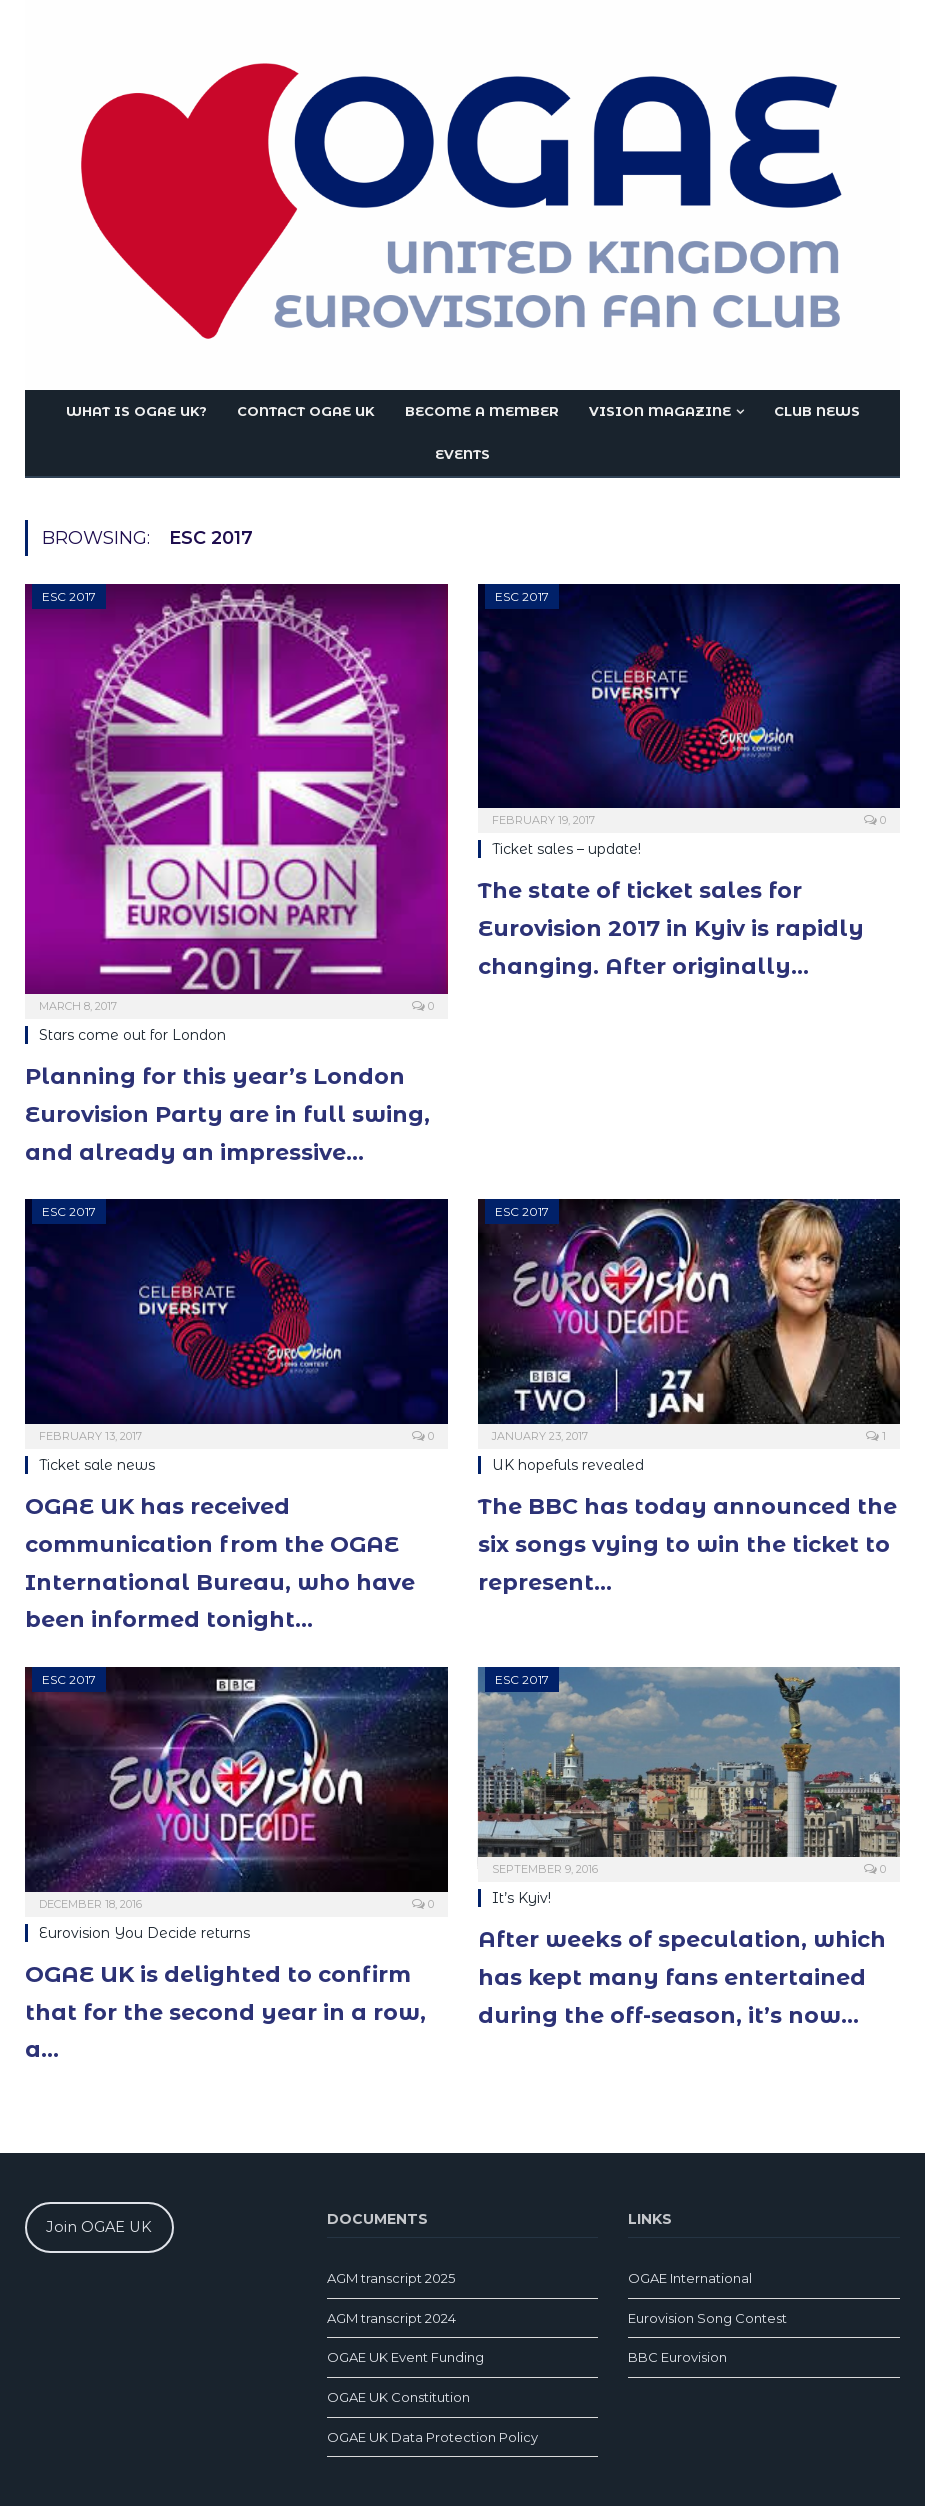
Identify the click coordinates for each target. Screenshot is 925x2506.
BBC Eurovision (677, 2357)
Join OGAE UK (99, 2227)
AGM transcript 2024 (391, 2318)
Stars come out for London (132, 1035)
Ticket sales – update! (566, 849)
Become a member (482, 411)
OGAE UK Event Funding (405, 2357)
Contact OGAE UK (306, 411)
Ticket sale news (97, 1465)
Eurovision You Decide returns (144, 1933)
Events (462, 454)
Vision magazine (660, 411)
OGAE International (690, 2278)
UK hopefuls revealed (568, 1465)
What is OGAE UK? (136, 411)
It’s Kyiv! (521, 1898)
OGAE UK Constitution (398, 2397)
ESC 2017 (69, 596)
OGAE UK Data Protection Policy (432, 2437)
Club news (817, 411)
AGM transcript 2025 (391, 2278)
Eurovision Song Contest (707, 2318)
